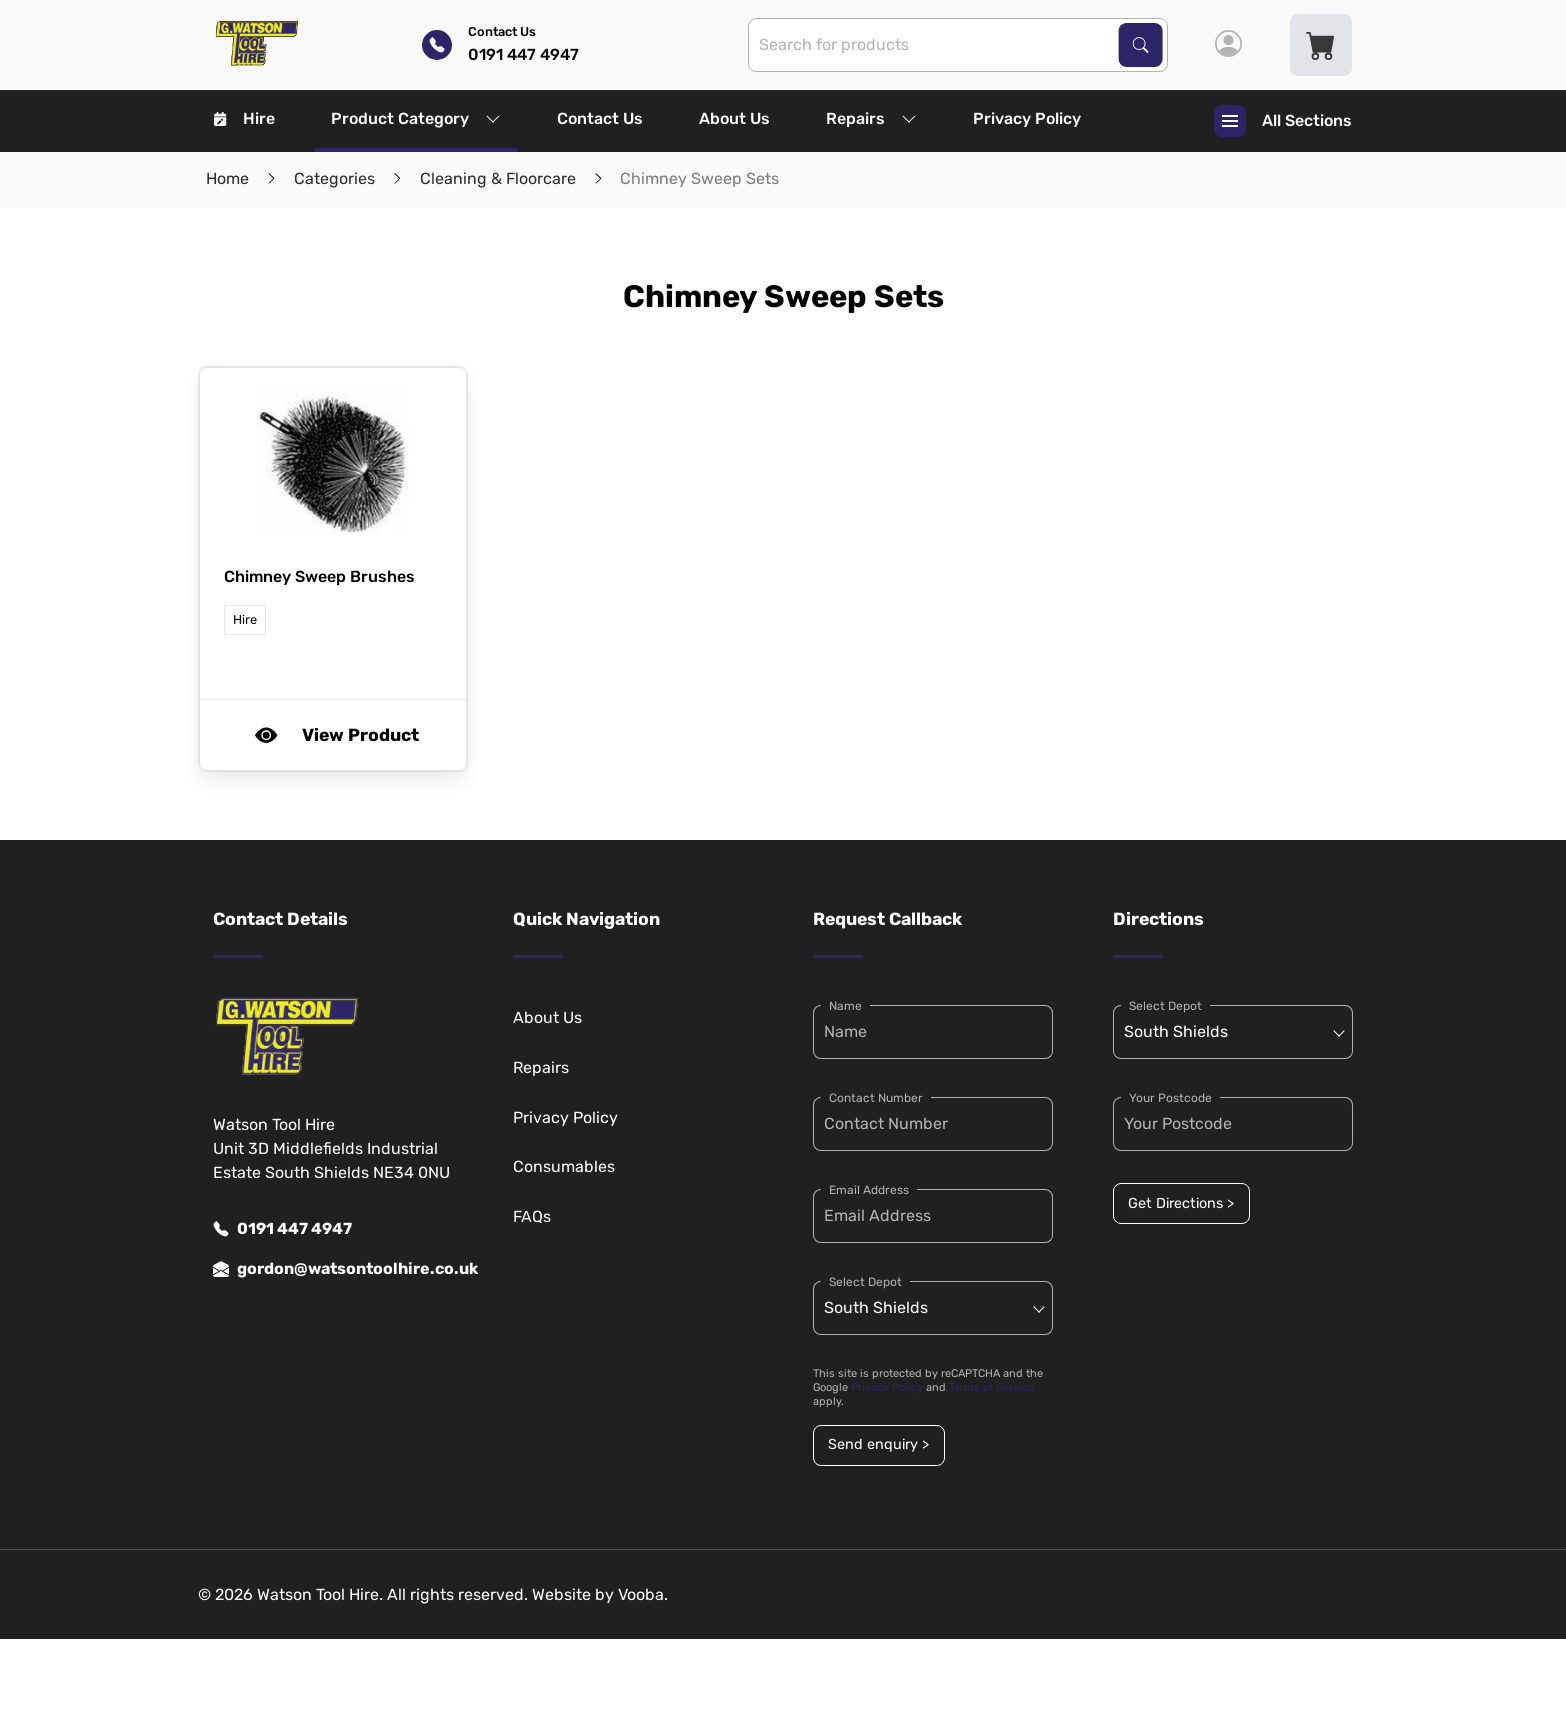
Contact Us (600, 118)
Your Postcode (1170, 1098)
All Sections (1283, 121)
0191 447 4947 (282, 1229)
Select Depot (865, 1282)
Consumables (564, 1166)
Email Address (869, 1190)
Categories (334, 178)
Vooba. (643, 1594)
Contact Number (876, 1098)
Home (227, 178)
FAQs (532, 1216)
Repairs (871, 118)
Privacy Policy (1027, 118)
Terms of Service (991, 1387)
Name (845, 1006)
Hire (244, 118)
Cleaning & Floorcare (498, 178)
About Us (734, 118)
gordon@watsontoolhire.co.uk (333, 1269)
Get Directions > (1181, 1203)
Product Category (416, 118)
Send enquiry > (878, 1444)
